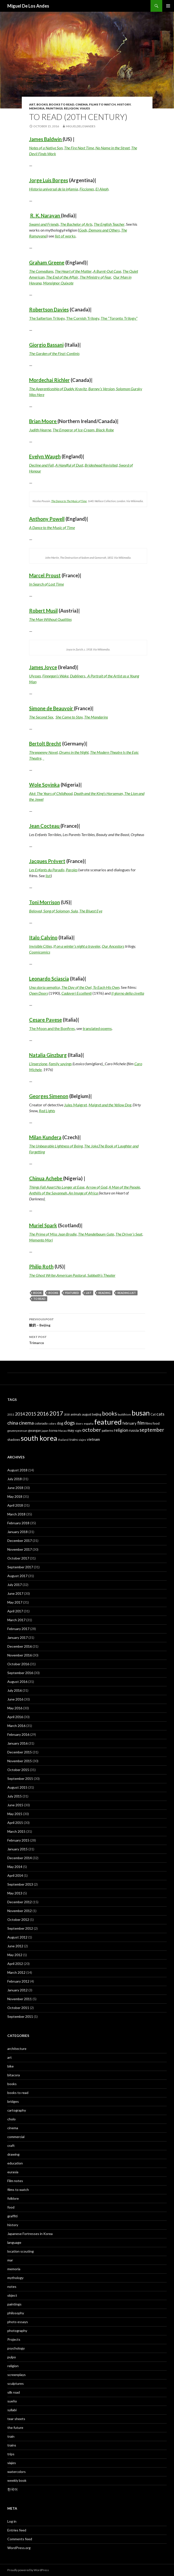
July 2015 (14, 1796)
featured (72, 1292)
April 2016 (15, 1717)
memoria (37, 108)
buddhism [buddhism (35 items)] (124, 1414)
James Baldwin (46, 139)
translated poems (97, 1028)
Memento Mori (41, 1240)
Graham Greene (46, 262)
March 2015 (16, 1831)
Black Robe (105, 429)
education (15, 2163)
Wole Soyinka (44, 785)
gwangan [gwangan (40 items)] (34, 1430)
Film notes (15, 2181)
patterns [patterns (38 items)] (107, 1430)
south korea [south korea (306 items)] (39, 1438)
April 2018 (15, 1505)
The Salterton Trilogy (47, 318)
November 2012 (19, 1911)
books (42, 104)
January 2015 (17, 1849)
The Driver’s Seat (129, 1234)
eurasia (12, 2172)
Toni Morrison (44, 902)
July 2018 (14, 1479)
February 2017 (18, 1629)
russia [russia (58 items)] (134, 1430)
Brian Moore (43, 421)
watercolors (16, 2472)
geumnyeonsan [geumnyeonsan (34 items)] (17, 1430)
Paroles (72, 869)
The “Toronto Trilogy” (119, 318)
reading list (126, 1292)
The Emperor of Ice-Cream (73, 429)
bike (10, 2066)
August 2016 (17, 1681)
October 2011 (18, 2008)
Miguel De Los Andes (28, 6)
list (48, 875)
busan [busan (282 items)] (141, 1413)
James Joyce (43, 667)
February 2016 (18, 1734)
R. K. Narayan (45, 215)
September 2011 (20, 2016)
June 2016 (15, 1699)
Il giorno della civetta (127, 993)
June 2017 (15, 1593)
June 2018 (15, 1488)
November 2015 (19, 1761)
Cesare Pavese (45, 1020)
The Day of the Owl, (77, 987)
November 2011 (19, 1999)
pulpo (11, 2357)
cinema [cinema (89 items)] (26, 1423)
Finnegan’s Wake (55, 676)
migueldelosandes (80, 126)
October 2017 (18, 1558)
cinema (81, 104)
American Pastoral (71, 1275)
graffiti (12, 2216)
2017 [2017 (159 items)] (56, 1413)
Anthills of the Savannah (48, 1193)
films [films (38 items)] (148, 1423)
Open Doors (38, 993)
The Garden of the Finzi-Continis (54, 353)
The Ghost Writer (42, 1275)
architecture (16, 2048)
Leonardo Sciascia (49, 978)
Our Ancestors (113, 946)
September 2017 (20, 1567)
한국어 (12, 2489)
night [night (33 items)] (78, 1430)
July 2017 (14, 1585)
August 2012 (17, 1937)
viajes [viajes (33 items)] (82, 1439)
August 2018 (17, 1470)
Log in (11, 2521)
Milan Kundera (45, 1137)
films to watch (102, 104)
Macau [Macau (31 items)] (62, 1430)
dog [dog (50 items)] (60, 1423)
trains (11, 2445)
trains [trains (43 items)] (73, 1440)
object (12, 2295)
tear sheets (16, 2419)
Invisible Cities (40, 946)
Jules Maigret (75, 1104)
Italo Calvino (43, 937)
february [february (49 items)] (129, 1423)
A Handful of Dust (69, 465)
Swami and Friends (44, 224)
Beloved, (36, 911)
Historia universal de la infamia (53, 189)
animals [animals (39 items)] (75, 1414)
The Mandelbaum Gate (96, 1234)
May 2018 (14, 1496)
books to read (61, 104)
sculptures (15, 2383)
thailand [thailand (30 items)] (63, 1439)
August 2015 (17, 1787)
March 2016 (16, 1726)
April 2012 (15, 1964)
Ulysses (35, 676)
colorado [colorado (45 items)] (41, 1423)
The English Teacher (109, 224)
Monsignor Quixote (58, 283)
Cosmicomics (39, 952)
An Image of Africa (83, 1193)
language (14, 2242)
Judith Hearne (40, 429)
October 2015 (18, 1770)
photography (17, 2330)
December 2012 (19, 1902)
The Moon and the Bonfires (52, 1028)
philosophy (15, 2313)
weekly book (16, 2480)
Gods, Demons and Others (99, 230)
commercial (15, 2137)
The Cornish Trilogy (82, 318)
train (10, 2436)
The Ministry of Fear (95, 277)
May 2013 (14, 1893)
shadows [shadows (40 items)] (13, 1440)
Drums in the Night (74, 752)
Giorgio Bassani (46, 345)
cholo (11, 2119)
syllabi (12, 2410)
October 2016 (18, 1664)
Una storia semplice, (45, 987)
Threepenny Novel (43, 752)
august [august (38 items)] (86, 1414)
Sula (74, 911)
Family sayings (60, 1063)
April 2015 (15, 1822)
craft (11, 2145)
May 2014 (14, 1867)
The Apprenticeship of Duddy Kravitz (58, 388)
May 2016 (14, 1708)
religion (71, 108)
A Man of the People (124, 1187)
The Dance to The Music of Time (69, 501)
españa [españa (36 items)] (88, 1423)
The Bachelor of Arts (76, 224)
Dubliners (77, 676)
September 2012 (20, 1928)
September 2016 (20, 1673)
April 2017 (15, 1611)
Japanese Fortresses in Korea (30, 2234)
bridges (13, 2101)
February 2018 (18, 1523)
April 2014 (15, 1875)
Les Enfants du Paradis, (47, 869)
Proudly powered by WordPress (28, 2570)
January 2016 (17, 1743)
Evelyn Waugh (45, 456)
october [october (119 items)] (91, 1430)
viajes (85, 108)
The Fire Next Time (79, 147)
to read (39, 1298)
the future (15, 2427)
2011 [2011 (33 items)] (10, 1414)
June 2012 (15, 1946)
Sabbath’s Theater (101, 1275)
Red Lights (47, 1110)
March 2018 (16, 1514)
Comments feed (19, 2539)
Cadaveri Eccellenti (76, 993)
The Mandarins (96, 717)
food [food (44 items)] (156, 1423)
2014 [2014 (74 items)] (20, 1414)
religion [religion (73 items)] (121, 1430)
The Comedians (41, 271)
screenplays (16, 2375)
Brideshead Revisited (101, 465)
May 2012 (14, 1955)
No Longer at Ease (70, 1187)
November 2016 (19, 1655)
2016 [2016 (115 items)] (43, 1413)
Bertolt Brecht (45, 743)
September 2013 (20, 1884)
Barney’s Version (101, 388)
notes (11, 2286)
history (124, 104)
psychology (16, 2348)
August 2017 (17, 1576)
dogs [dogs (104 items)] (69, 1423)
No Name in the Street (112, 147)
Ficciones (87, 189)
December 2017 (19, 1540)
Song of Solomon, (57, 911)
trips (10, 2454)
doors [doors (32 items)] (79, 1423)
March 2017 (16, 1620)
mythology (15, 2278)
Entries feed (16, 2530)
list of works (65, 236)
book (37, 1292)
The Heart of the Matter (73, 271)
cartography (16, 2110)
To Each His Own (106, 987)
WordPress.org (19, 2548)
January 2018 (17, 1532)
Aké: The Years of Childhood (50, 793)
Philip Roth (41, 1266)
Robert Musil (43, 611)
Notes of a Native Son (46, 147)
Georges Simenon (48, 1096)
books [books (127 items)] (109, 1413)
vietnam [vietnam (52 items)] (93, 1439)
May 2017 (14, 1602)
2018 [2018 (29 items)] (67, 1414)
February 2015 (18, 1840)
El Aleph (101, 189)
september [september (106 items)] (151, 1430)
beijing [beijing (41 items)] (96, 1414)
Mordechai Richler (49, 380)
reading (104, 1292)
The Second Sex (41, 717)
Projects (13, 2339)
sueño (12, 2401)
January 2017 (17, 1637)
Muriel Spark (43, 1225)
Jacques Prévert (47, 861)
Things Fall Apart (42, 1187)
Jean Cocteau (44, 826)
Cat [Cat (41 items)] (153, 1414)
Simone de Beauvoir (51, 708)
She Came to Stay (69, 717)
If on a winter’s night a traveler (76, 946)
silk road (13, 2392)
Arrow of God (96, 1187)
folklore (13, 2198)
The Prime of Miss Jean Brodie (53, 1234)
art (32, 104)
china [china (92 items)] (12, 1423)
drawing (13, 2154)
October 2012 (18, 1919)
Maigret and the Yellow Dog (110, 1104)
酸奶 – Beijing (87, 1321)
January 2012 (17, 1990)
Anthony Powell (47, 519)
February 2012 (18, 1981)
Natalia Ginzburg (48, 1055)
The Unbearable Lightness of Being (56, 1146)
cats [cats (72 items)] (160, 1414)
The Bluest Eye (90, 911)
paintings (54, 108)
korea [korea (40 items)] (53, 1430)
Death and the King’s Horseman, (99, 793)
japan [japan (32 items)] (45, 1430)
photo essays (17, 2322)
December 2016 (19, 1646)
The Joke (91, 1146)
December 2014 (19, 1858)
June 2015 (15, 1805)
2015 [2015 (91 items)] (30, 1414)
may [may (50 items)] (71, 1430)
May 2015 (14, 1814)
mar (10, 2260)
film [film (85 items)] (141, 1423)
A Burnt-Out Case (107, 271)
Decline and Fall (41, 465)
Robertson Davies (49, 309)
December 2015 (19, 1752)
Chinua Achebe (46, 1178)
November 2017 (19, 1549)
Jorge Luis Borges (48, 180)
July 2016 (14, 1690)
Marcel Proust (45, 575)
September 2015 (20, 1778)
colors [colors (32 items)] (52, 1423)
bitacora (13, 2075)
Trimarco (87, 1339)
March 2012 (16, 1972)
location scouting (20, 2251)
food (10, 2207)
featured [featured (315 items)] (108, 1422)
